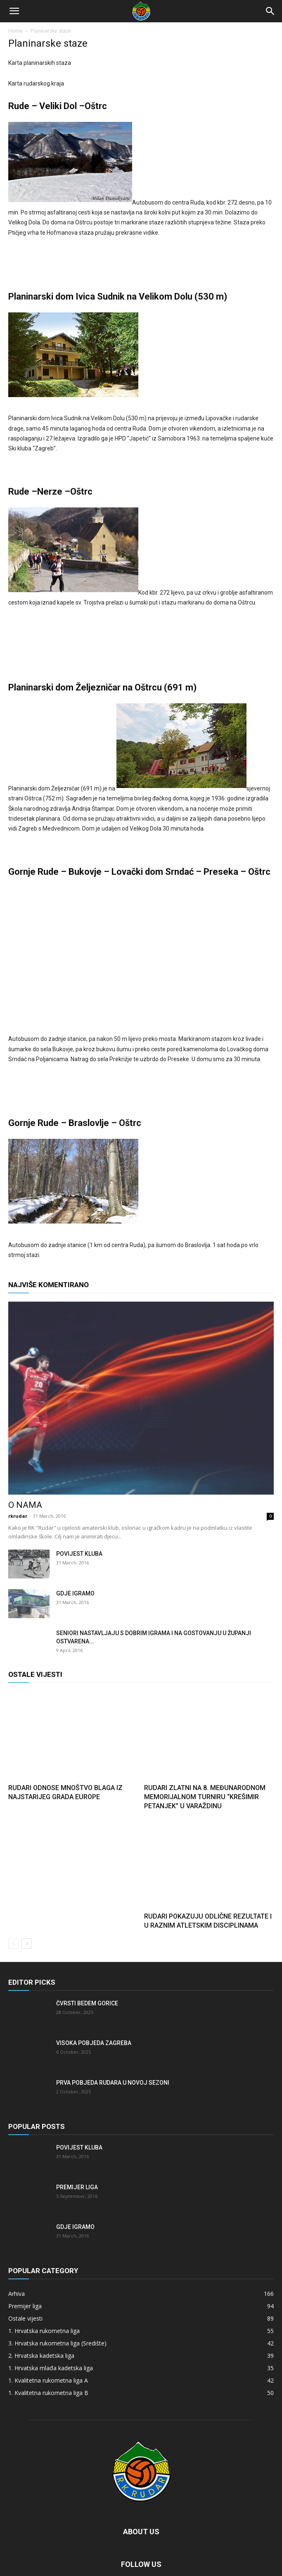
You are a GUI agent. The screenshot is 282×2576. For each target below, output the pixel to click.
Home (15, 30)
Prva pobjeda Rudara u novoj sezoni (112, 2037)
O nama (25, 1459)
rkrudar (17, 1470)
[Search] (270, 11)
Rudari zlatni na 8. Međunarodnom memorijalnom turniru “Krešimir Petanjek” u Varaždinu (204, 1751)
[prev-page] (13, 1898)
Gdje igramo (75, 1548)
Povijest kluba (79, 1508)
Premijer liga (77, 2141)
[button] (14, 11)
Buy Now (178, 2551)
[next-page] (26, 1898)
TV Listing (105, 2551)
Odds (153, 2551)
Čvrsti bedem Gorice (87, 1958)
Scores (131, 2551)
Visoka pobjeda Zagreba (93, 1997)
